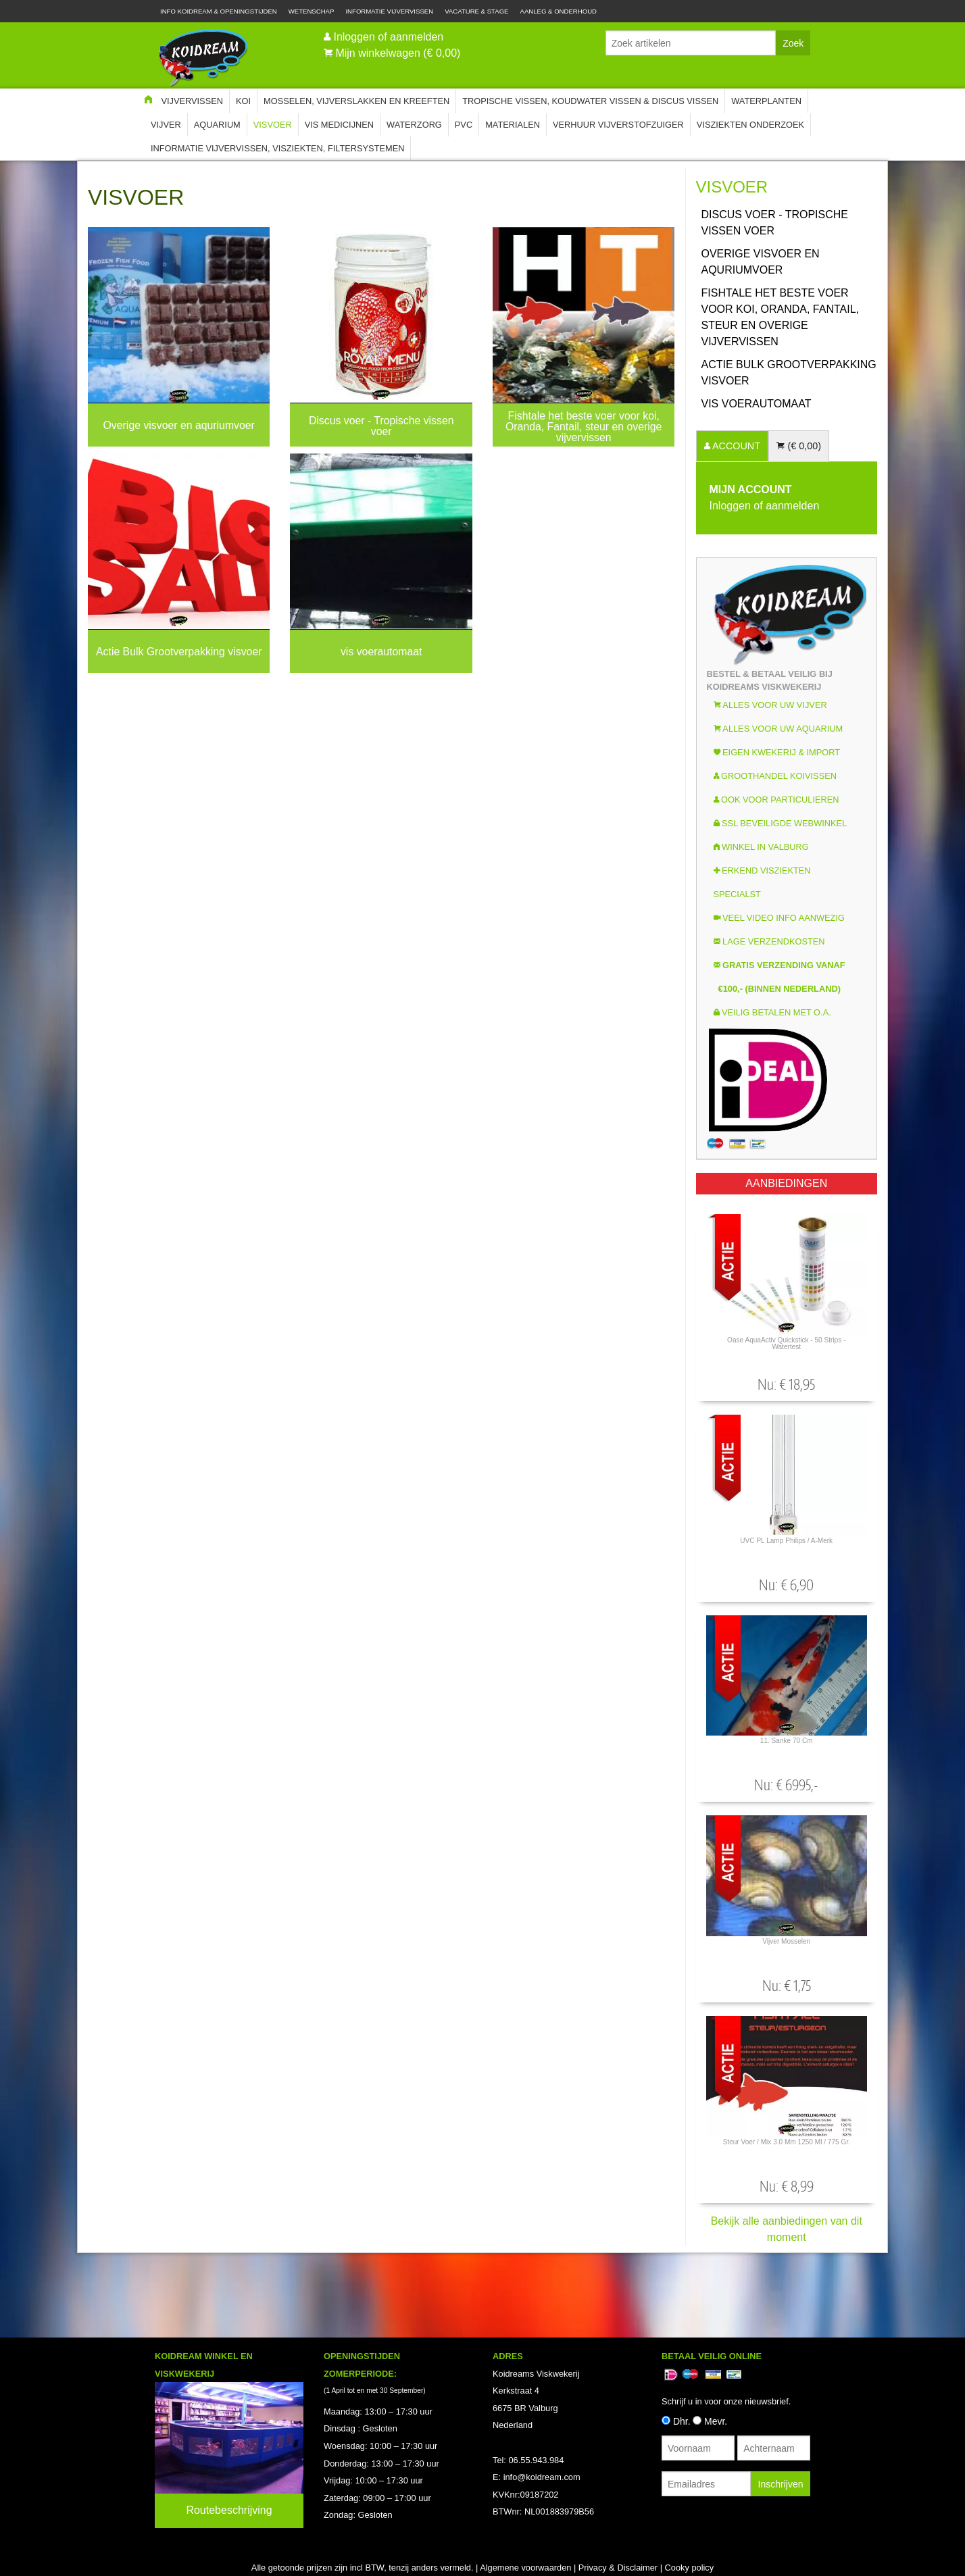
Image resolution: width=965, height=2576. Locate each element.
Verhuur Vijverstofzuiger (618, 125)
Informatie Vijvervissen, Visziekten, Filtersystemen (277, 148)
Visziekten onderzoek (750, 125)
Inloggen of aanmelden (388, 37)
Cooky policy (689, 2567)
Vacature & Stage (476, 11)
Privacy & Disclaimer (618, 2567)
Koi (243, 101)
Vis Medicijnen (339, 125)
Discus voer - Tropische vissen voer (775, 222)
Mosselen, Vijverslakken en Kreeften (356, 101)
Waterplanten (766, 101)
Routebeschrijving (229, 2510)
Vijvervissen (192, 101)
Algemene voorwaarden (525, 2567)
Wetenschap (312, 11)
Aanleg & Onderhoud (558, 11)
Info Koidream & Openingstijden (218, 11)
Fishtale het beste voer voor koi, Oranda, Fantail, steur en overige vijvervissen (780, 317)
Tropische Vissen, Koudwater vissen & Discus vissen (590, 101)
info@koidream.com (541, 2477)
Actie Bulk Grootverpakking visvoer (788, 372)
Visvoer (272, 125)
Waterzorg (414, 125)
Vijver (166, 125)
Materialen (512, 125)
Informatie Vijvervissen (389, 11)
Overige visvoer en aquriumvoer (760, 262)
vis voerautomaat (756, 403)
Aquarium (217, 125)
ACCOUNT (735, 445)
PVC (463, 125)
